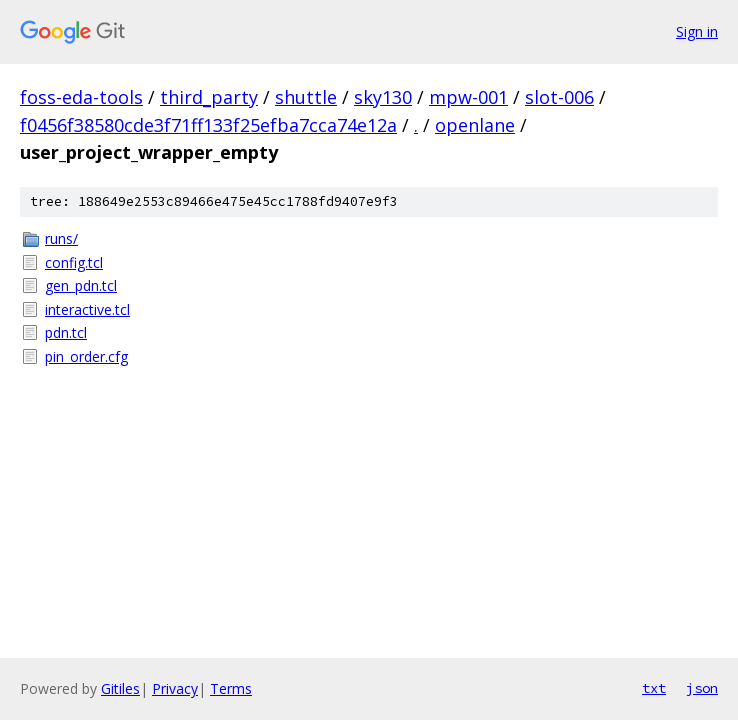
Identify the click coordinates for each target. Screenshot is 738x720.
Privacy (175, 688)
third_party (209, 97)
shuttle (306, 97)
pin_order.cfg (86, 356)
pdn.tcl (66, 332)
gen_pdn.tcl (81, 285)
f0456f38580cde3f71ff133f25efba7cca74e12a (208, 125)
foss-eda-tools (81, 97)
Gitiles (120, 688)
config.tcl (74, 262)
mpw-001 (468, 97)
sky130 (383, 97)
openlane (475, 125)
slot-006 (559, 97)
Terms (231, 688)
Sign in (697, 31)
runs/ (61, 238)
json (702, 688)
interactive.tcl (87, 309)
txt (654, 688)
